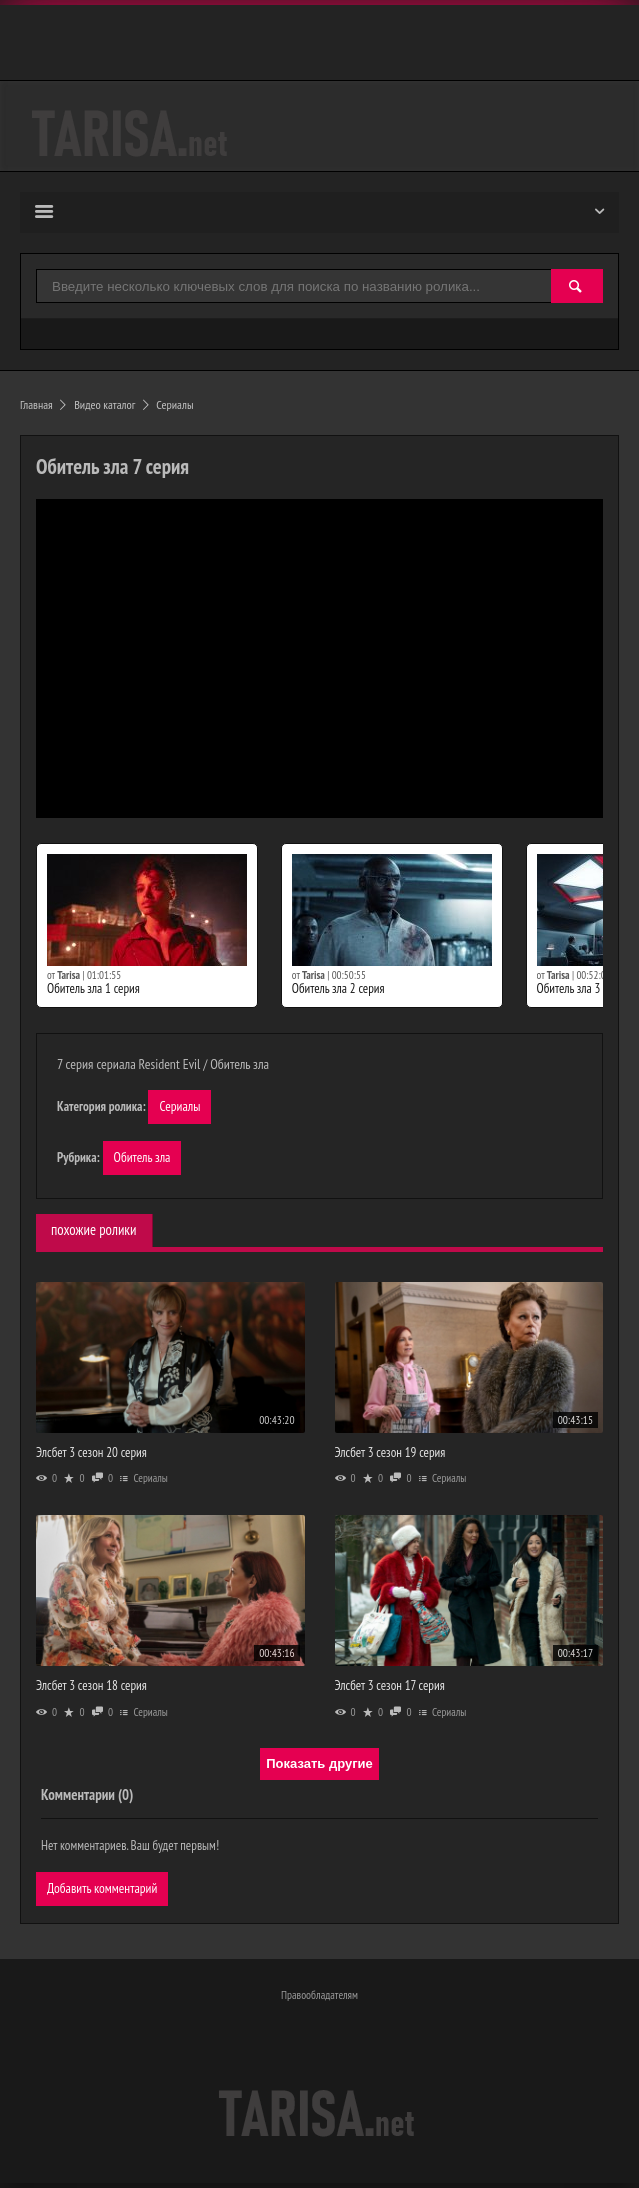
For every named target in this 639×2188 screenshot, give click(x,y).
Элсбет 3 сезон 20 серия (91, 1454)
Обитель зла (143, 1159)
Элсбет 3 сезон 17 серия (390, 1687)
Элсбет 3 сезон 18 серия (91, 1687)
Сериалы (180, 1107)
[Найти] (577, 287)
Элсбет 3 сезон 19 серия (390, 1454)
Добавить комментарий (104, 1891)
